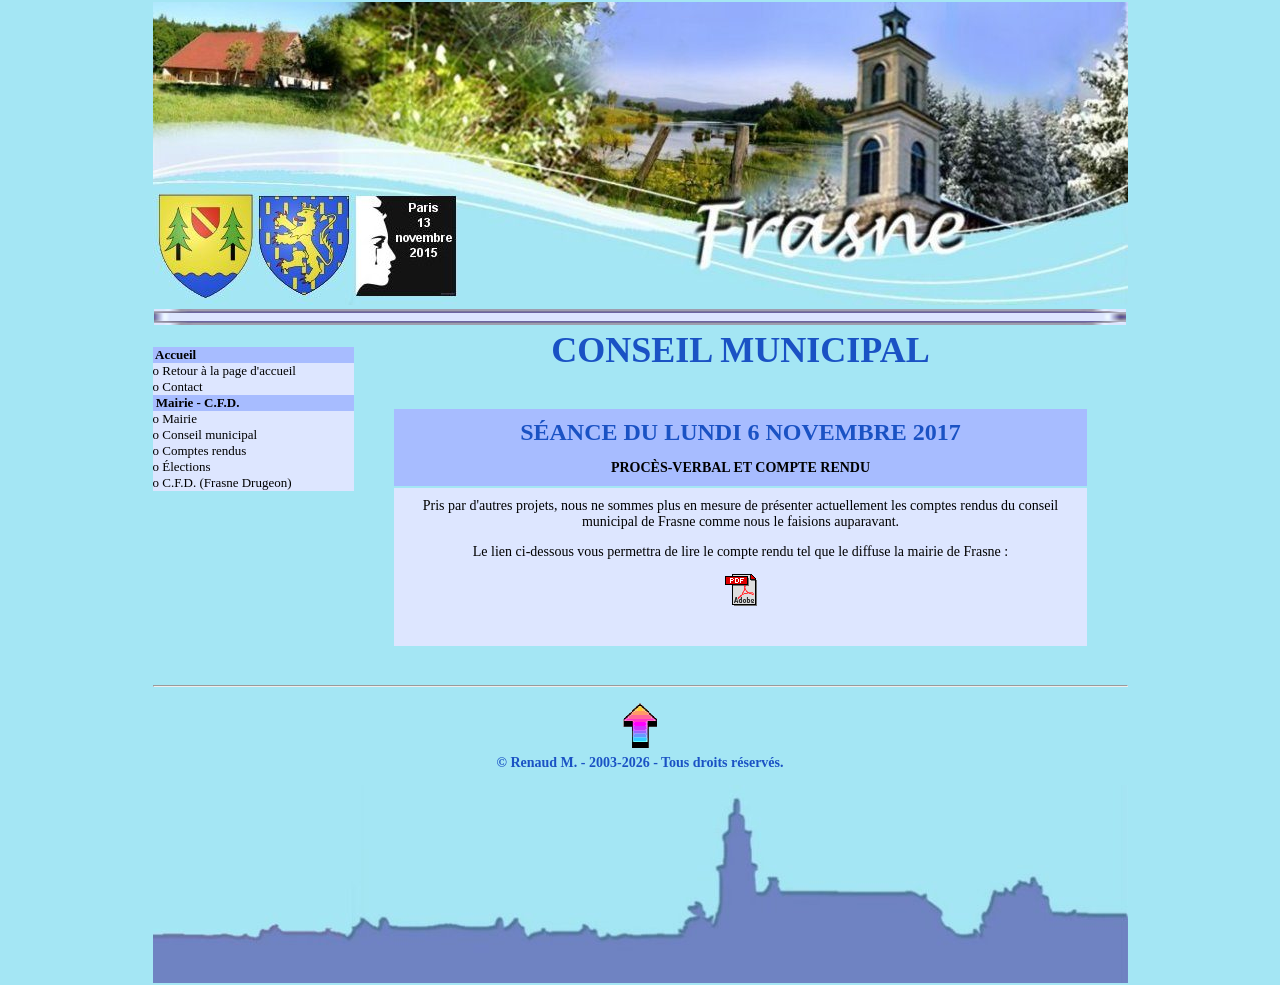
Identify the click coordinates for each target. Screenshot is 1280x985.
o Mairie (175, 418)
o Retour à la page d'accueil (224, 370)
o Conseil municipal (205, 434)
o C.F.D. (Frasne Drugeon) (222, 482)
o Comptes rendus (200, 450)
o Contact (178, 386)
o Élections (182, 466)
